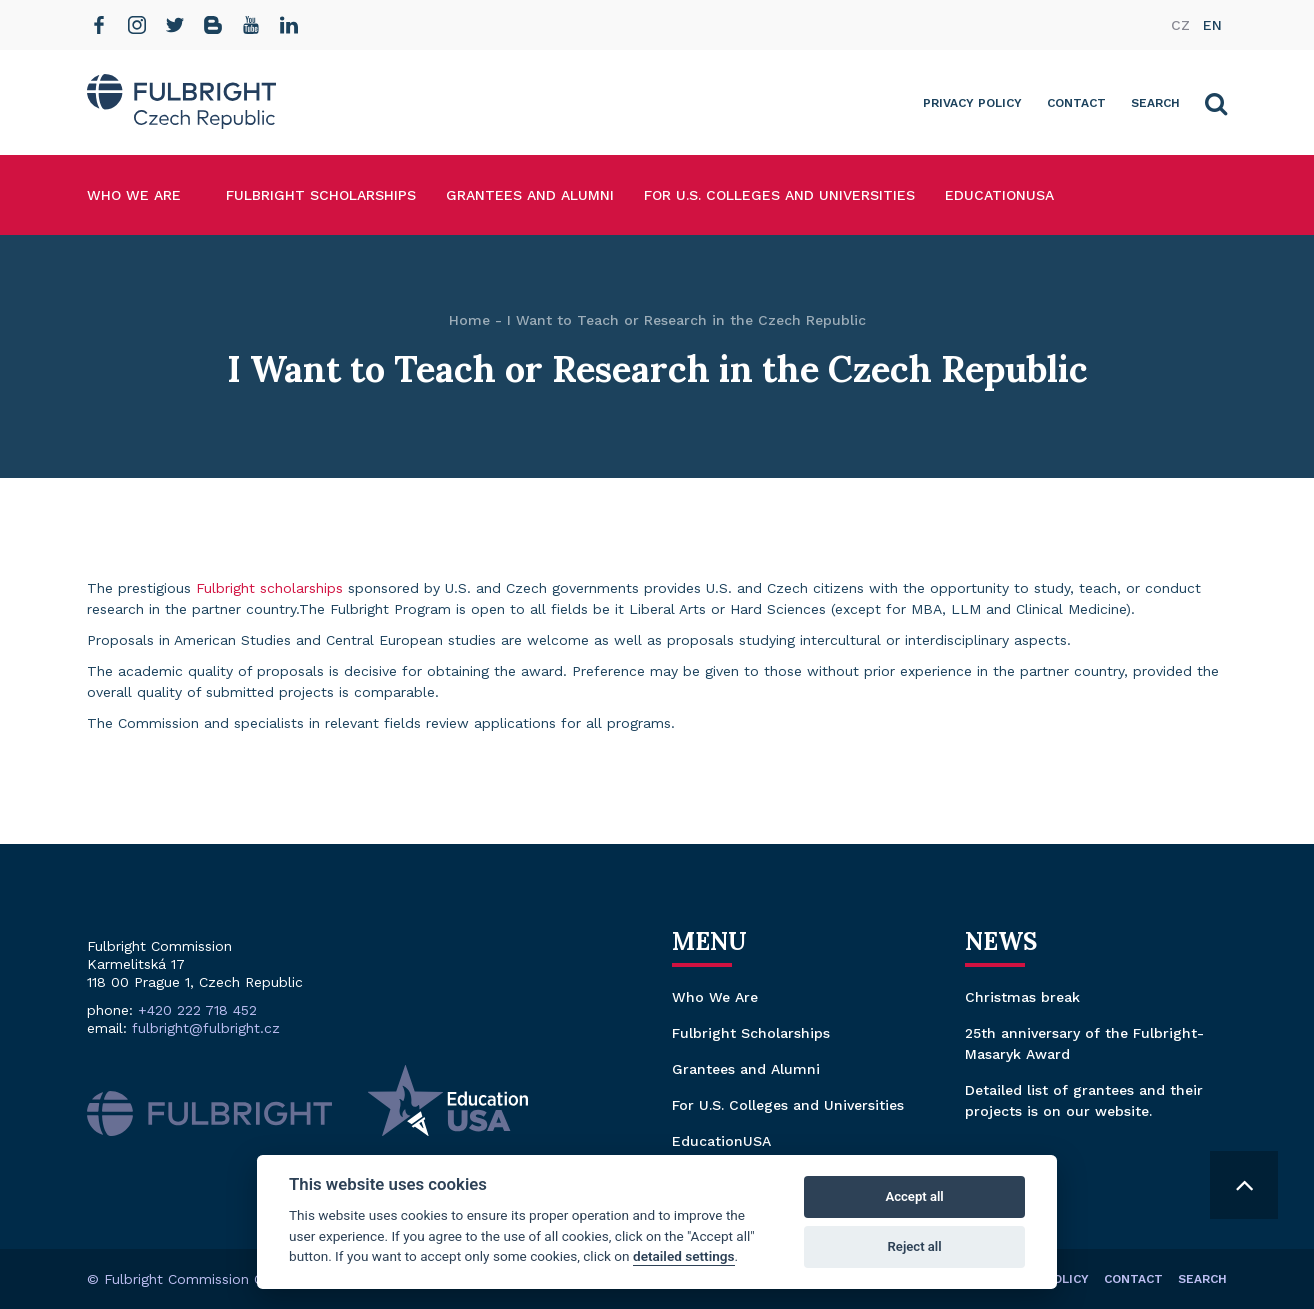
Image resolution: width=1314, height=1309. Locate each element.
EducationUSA (999, 195)
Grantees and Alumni (530, 195)
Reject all (915, 1246)
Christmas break (1022, 997)
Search (1155, 103)
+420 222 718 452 (197, 1010)
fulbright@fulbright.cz (206, 1028)
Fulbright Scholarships (321, 195)
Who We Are (134, 195)
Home (469, 320)
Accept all (914, 1196)
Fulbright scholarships (269, 588)
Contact (1076, 103)
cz (1180, 25)
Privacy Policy (972, 103)
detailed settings (684, 1256)
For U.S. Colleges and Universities (779, 195)
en (1212, 25)
